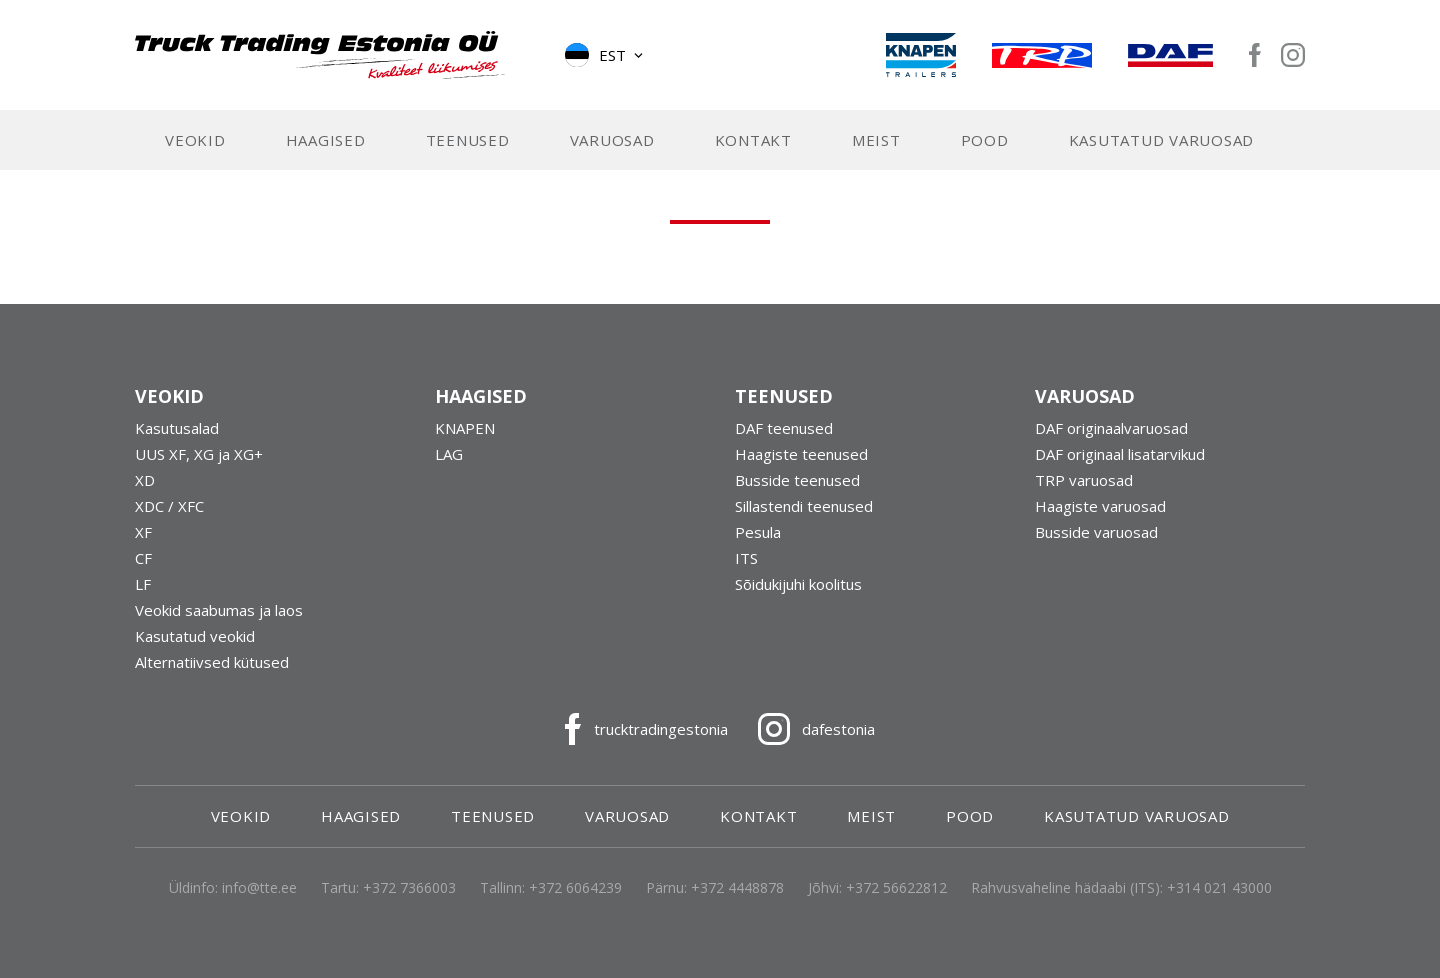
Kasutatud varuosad (1162, 140)
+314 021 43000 (1219, 887)
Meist (876, 140)
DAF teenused (784, 428)
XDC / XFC (169, 506)
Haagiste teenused (801, 454)
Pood (985, 140)
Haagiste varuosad (1100, 506)
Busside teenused (797, 480)
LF (143, 584)
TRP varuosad (1084, 480)
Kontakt (753, 140)
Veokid (195, 140)
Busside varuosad (1096, 532)
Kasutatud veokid (195, 636)
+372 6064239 (575, 887)
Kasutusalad (177, 428)
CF (143, 558)
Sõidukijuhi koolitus (798, 584)
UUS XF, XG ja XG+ (199, 454)
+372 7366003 (409, 887)
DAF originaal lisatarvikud (1120, 454)
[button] (605, 55)
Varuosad (612, 140)
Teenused (468, 140)
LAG (449, 454)
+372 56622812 (896, 887)
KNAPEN (465, 428)
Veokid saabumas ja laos (219, 610)
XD (145, 480)
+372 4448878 (737, 887)
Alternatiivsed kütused (212, 662)
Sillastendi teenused (804, 506)
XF (143, 532)
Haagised (326, 140)
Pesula (758, 532)
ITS (746, 558)
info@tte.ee (259, 887)
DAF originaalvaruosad (1111, 428)
